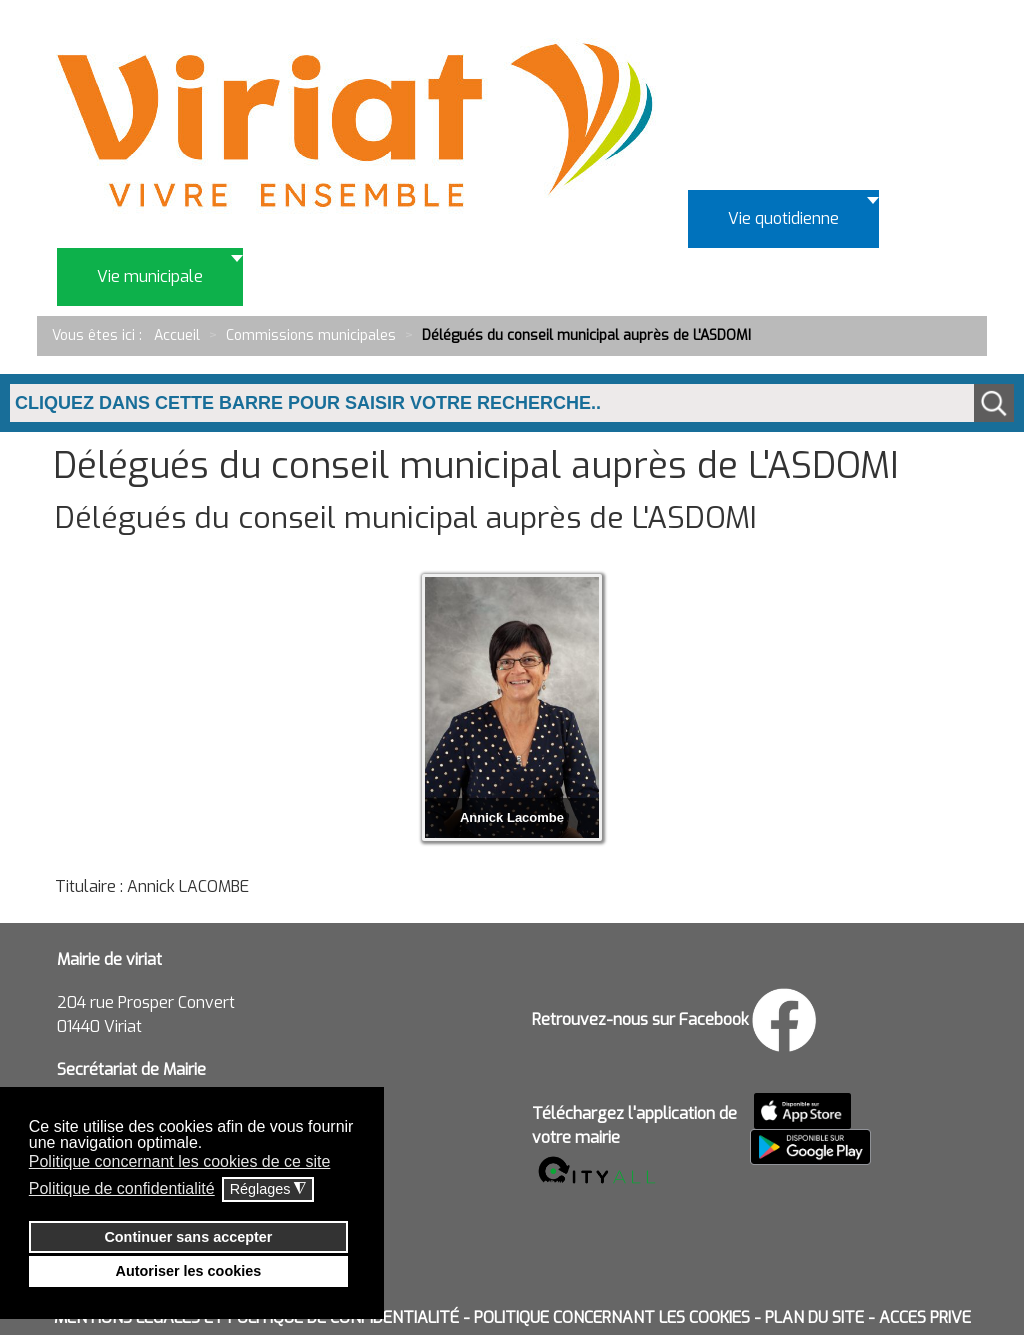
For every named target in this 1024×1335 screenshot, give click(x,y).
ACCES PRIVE (925, 1317)
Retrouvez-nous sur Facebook (640, 1019)
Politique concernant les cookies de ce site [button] (180, 1161)
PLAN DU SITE (814, 1317)
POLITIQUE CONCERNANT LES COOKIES (612, 1317)
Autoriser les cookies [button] (189, 1271)
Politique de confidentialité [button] (122, 1188)
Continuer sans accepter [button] (188, 1237)
